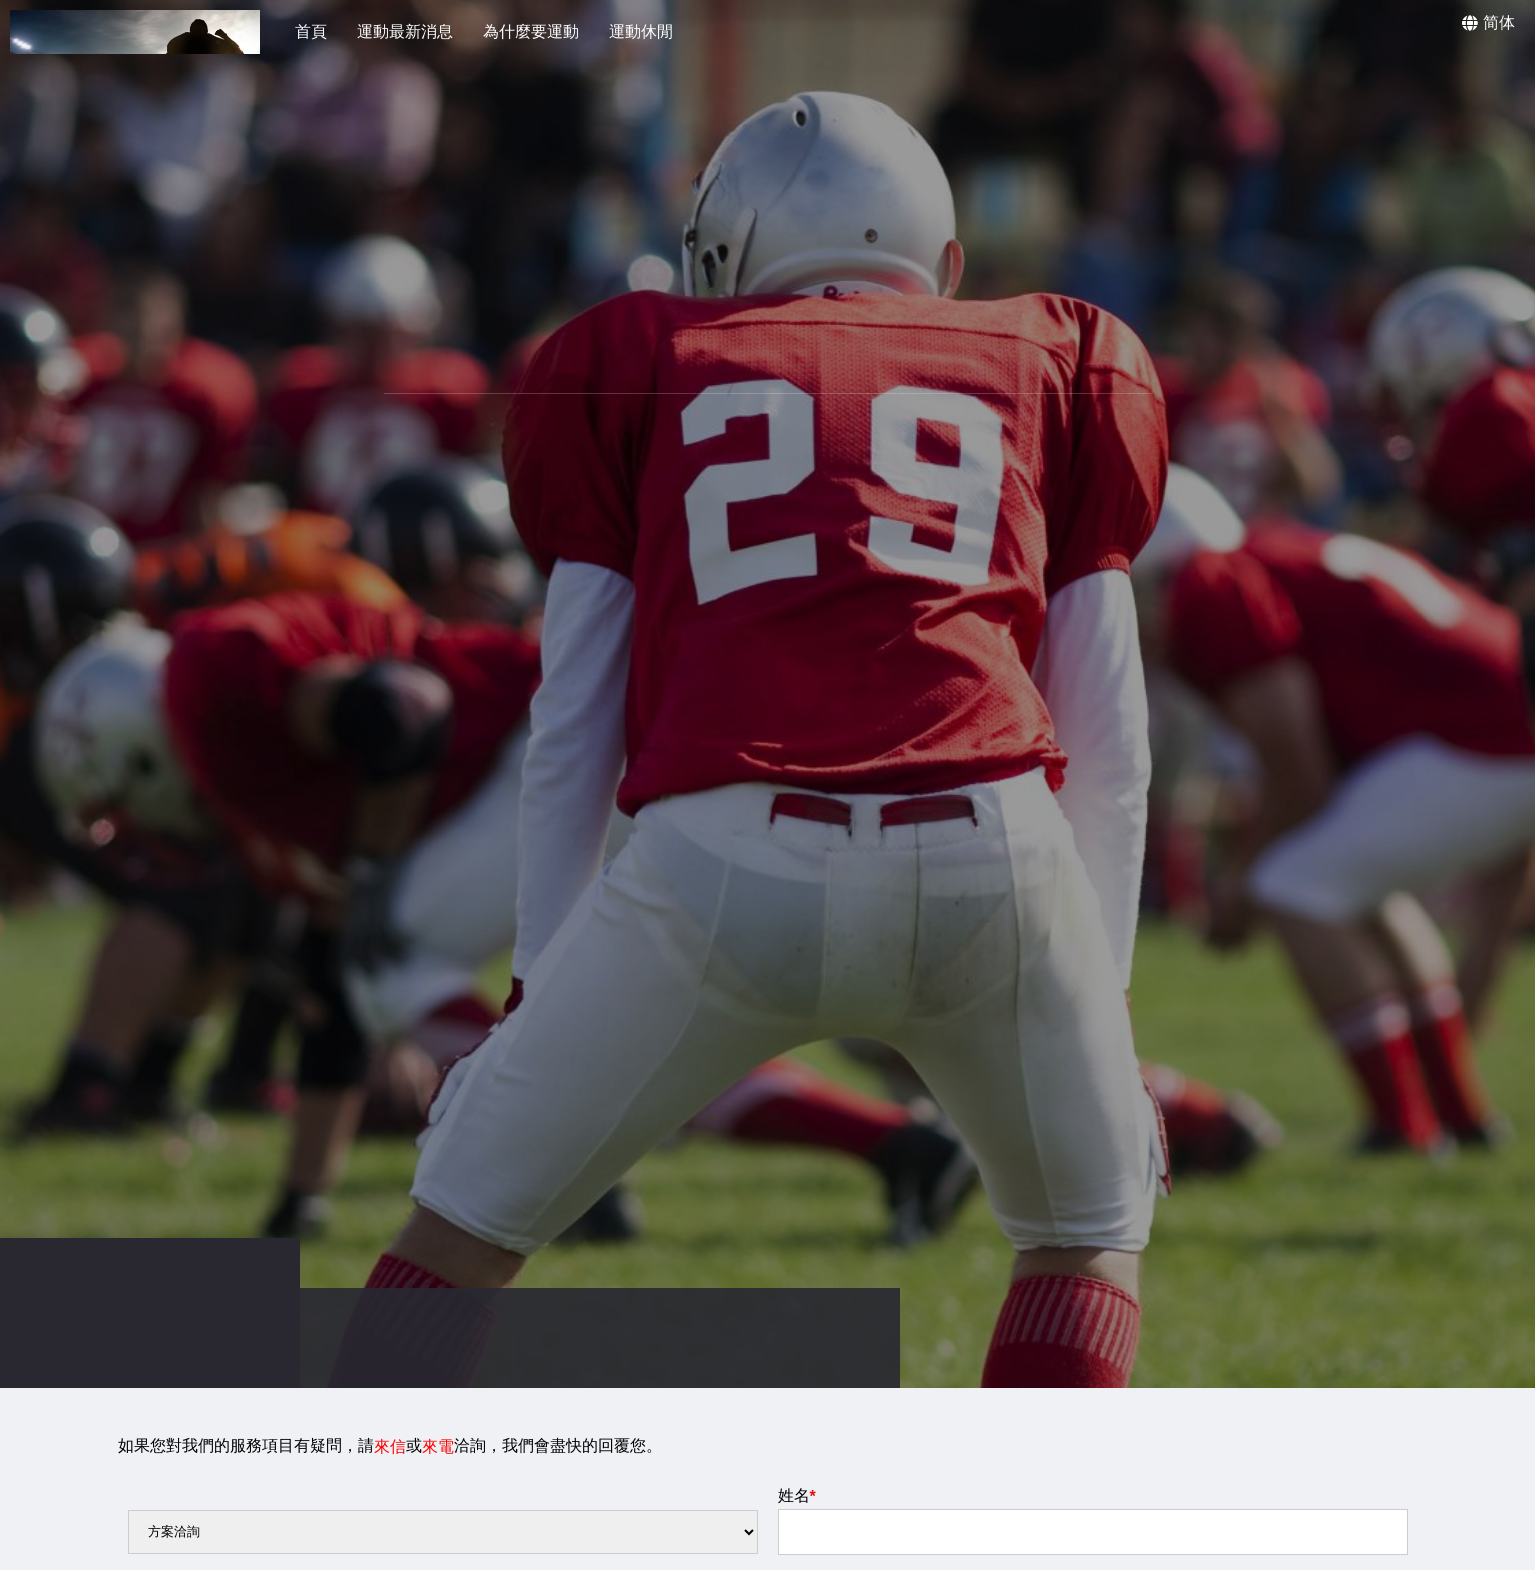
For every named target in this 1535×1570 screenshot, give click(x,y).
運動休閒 (641, 31)
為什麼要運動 (531, 31)
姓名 (797, 1463)
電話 (147, 1554)
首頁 (311, 31)
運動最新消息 (405, 31)
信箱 (797, 1554)
